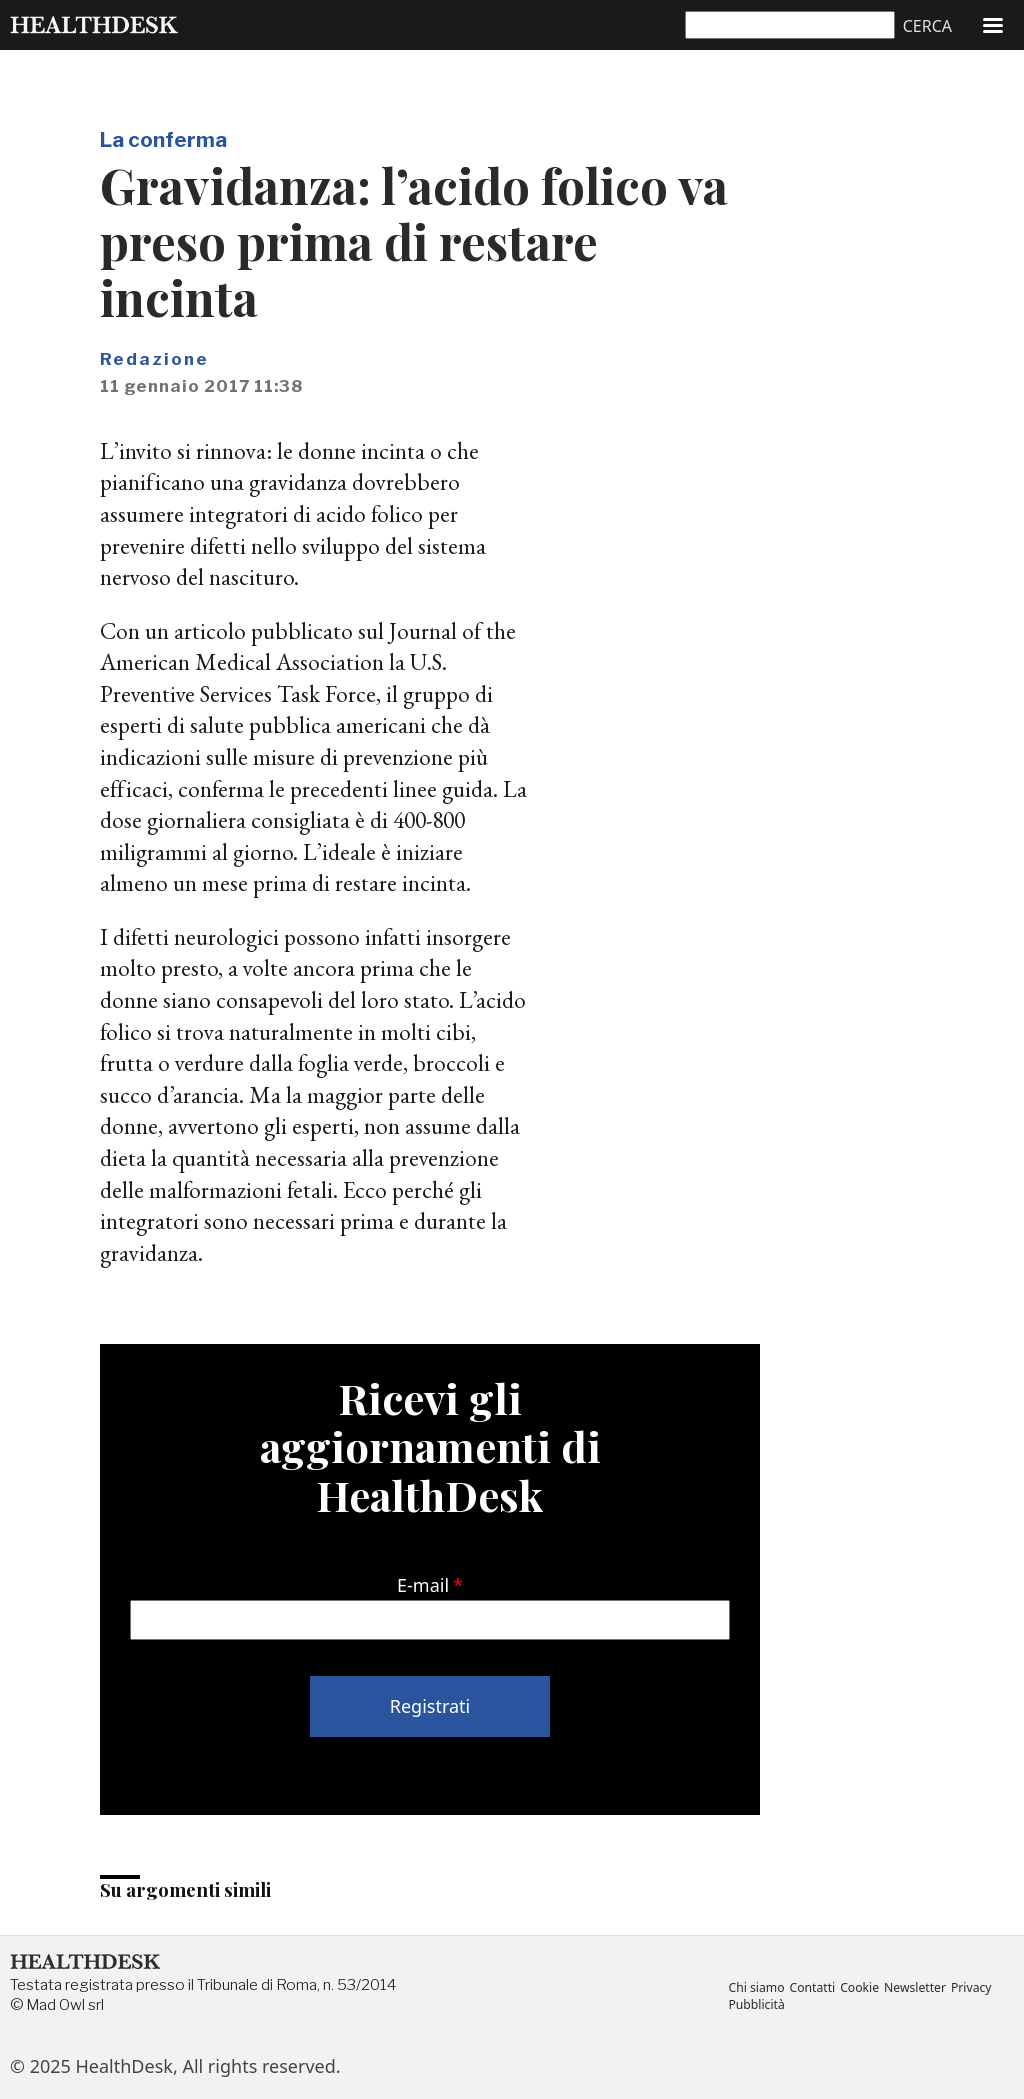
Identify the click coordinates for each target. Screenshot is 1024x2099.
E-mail (423, 1585)
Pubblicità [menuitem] (756, 2005)
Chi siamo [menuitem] (756, 1988)
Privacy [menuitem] (975, 1988)
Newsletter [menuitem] (918, 1988)
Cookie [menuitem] (862, 1988)
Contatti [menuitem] (814, 1988)
